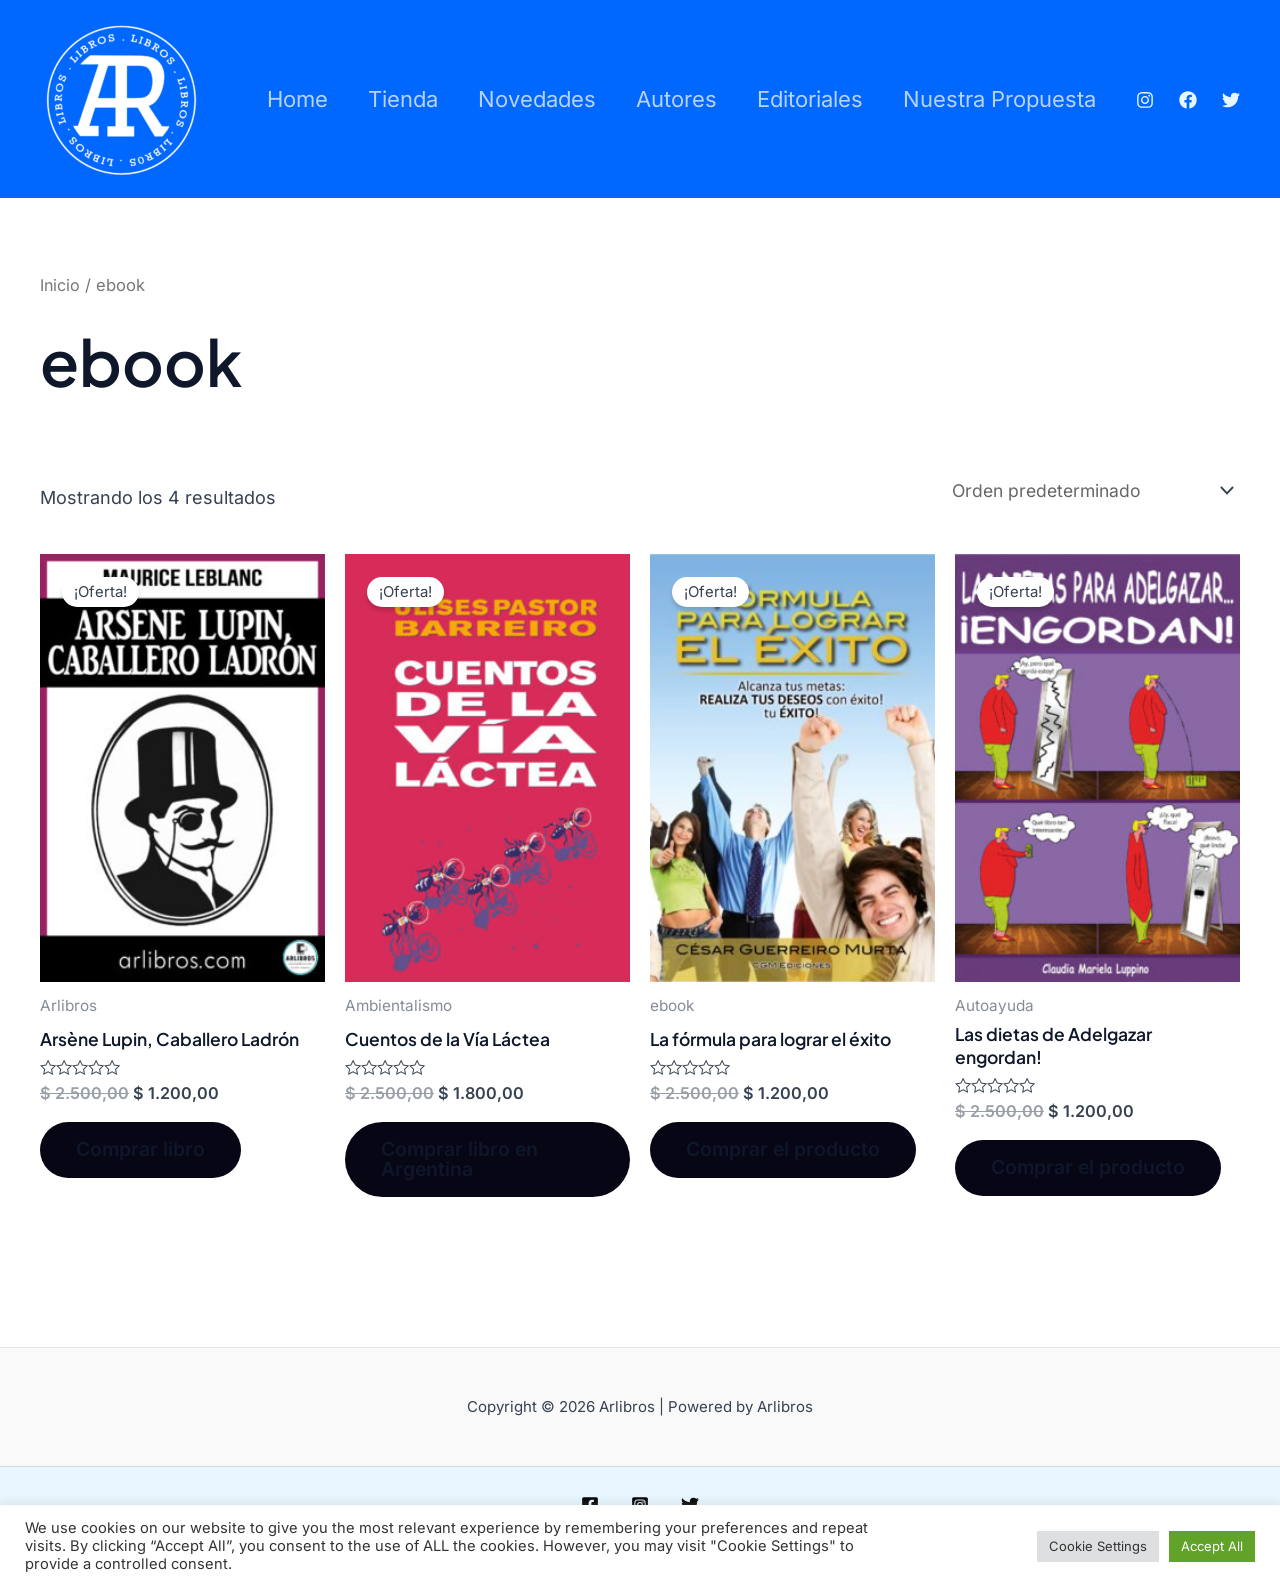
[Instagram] (1147, 84)
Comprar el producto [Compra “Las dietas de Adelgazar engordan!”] (1094, 1171)
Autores (683, 63)
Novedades (540, 63)
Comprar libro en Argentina (465, 1162)
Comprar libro (145, 1152)
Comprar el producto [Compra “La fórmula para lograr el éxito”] (789, 1152)
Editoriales (821, 63)
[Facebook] (1190, 84)
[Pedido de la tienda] (1083, 490)
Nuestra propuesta (358, 135)
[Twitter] (1159, 117)
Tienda (402, 63)
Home (292, 63)
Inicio (60, 285)
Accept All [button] (1212, 1546)
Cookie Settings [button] (1098, 1546)
